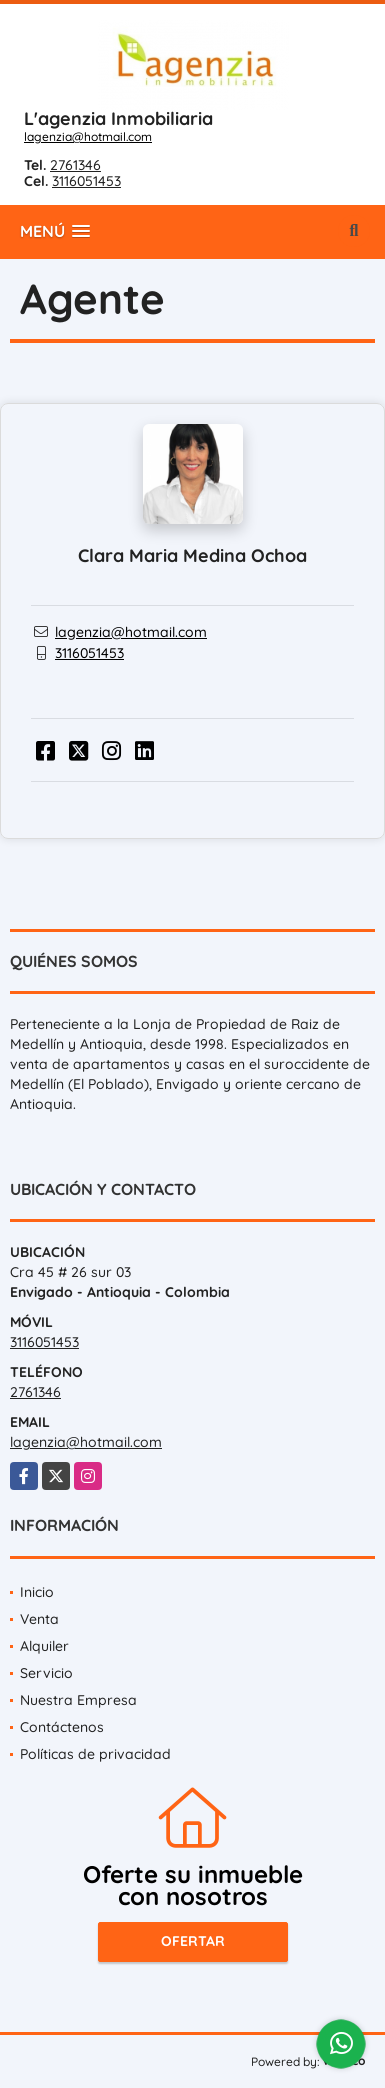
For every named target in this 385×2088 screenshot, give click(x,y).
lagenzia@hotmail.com (88, 136)
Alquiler (44, 1646)
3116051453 (86, 181)
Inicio (37, 1592)
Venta (39, 1619)
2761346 (75, 165)
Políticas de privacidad (95, 1754)
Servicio (46, 1673)
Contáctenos (62, 1727)
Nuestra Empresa (78, 1700)
